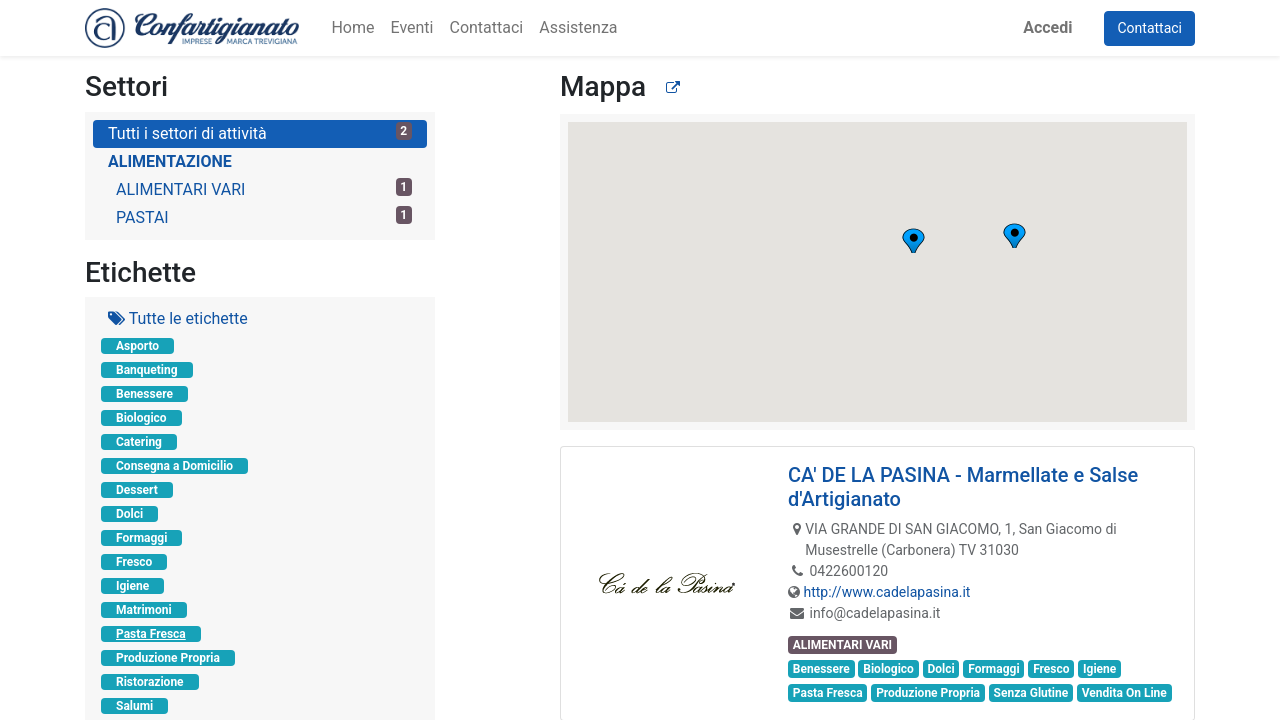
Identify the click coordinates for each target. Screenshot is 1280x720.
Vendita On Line (1124, 693)
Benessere (144, 394)
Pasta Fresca (151, 634)
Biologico (141, 418)
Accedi (1047, 27)
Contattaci (1149, 28)
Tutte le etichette (178, 318)
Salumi (134, 706)
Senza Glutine (1031, 693)
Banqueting (147, 370)
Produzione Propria (168, 658)
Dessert (137, 490)
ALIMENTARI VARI (264, 188)
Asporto (137, 346)
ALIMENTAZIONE (170, 161)
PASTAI (264, 216)
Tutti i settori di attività (260, 132)
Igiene (132, 586)
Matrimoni (144, 610)
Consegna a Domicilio (174, 466)
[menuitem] (352, 28)
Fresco (134, 562)
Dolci (129, 514)
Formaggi (141, 538)
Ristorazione (150, 682)
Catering (139, 442)
